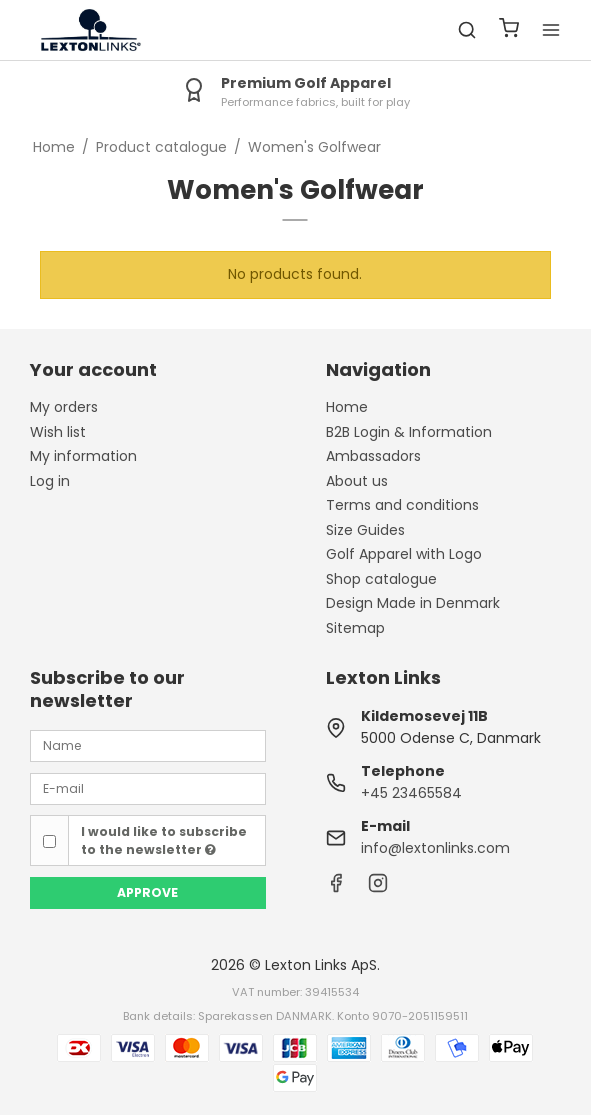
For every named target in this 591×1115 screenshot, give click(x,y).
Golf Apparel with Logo (404, 554)
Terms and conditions (402, 505)
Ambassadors (373, 456)
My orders (64, 407)
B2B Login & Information (409, 432)
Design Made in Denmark (413, 603)
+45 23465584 (411, 793)
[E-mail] (148, 788)
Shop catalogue (381, 579)
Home (347, 407)
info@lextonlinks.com (435, 848)
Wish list (58, 432)
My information (83, 456)
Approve (147, 892)
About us (357, 481)
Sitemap (355, 628)
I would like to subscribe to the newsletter (164, 840)
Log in (50, 481)
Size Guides (365, 530)
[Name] (148, 745)
